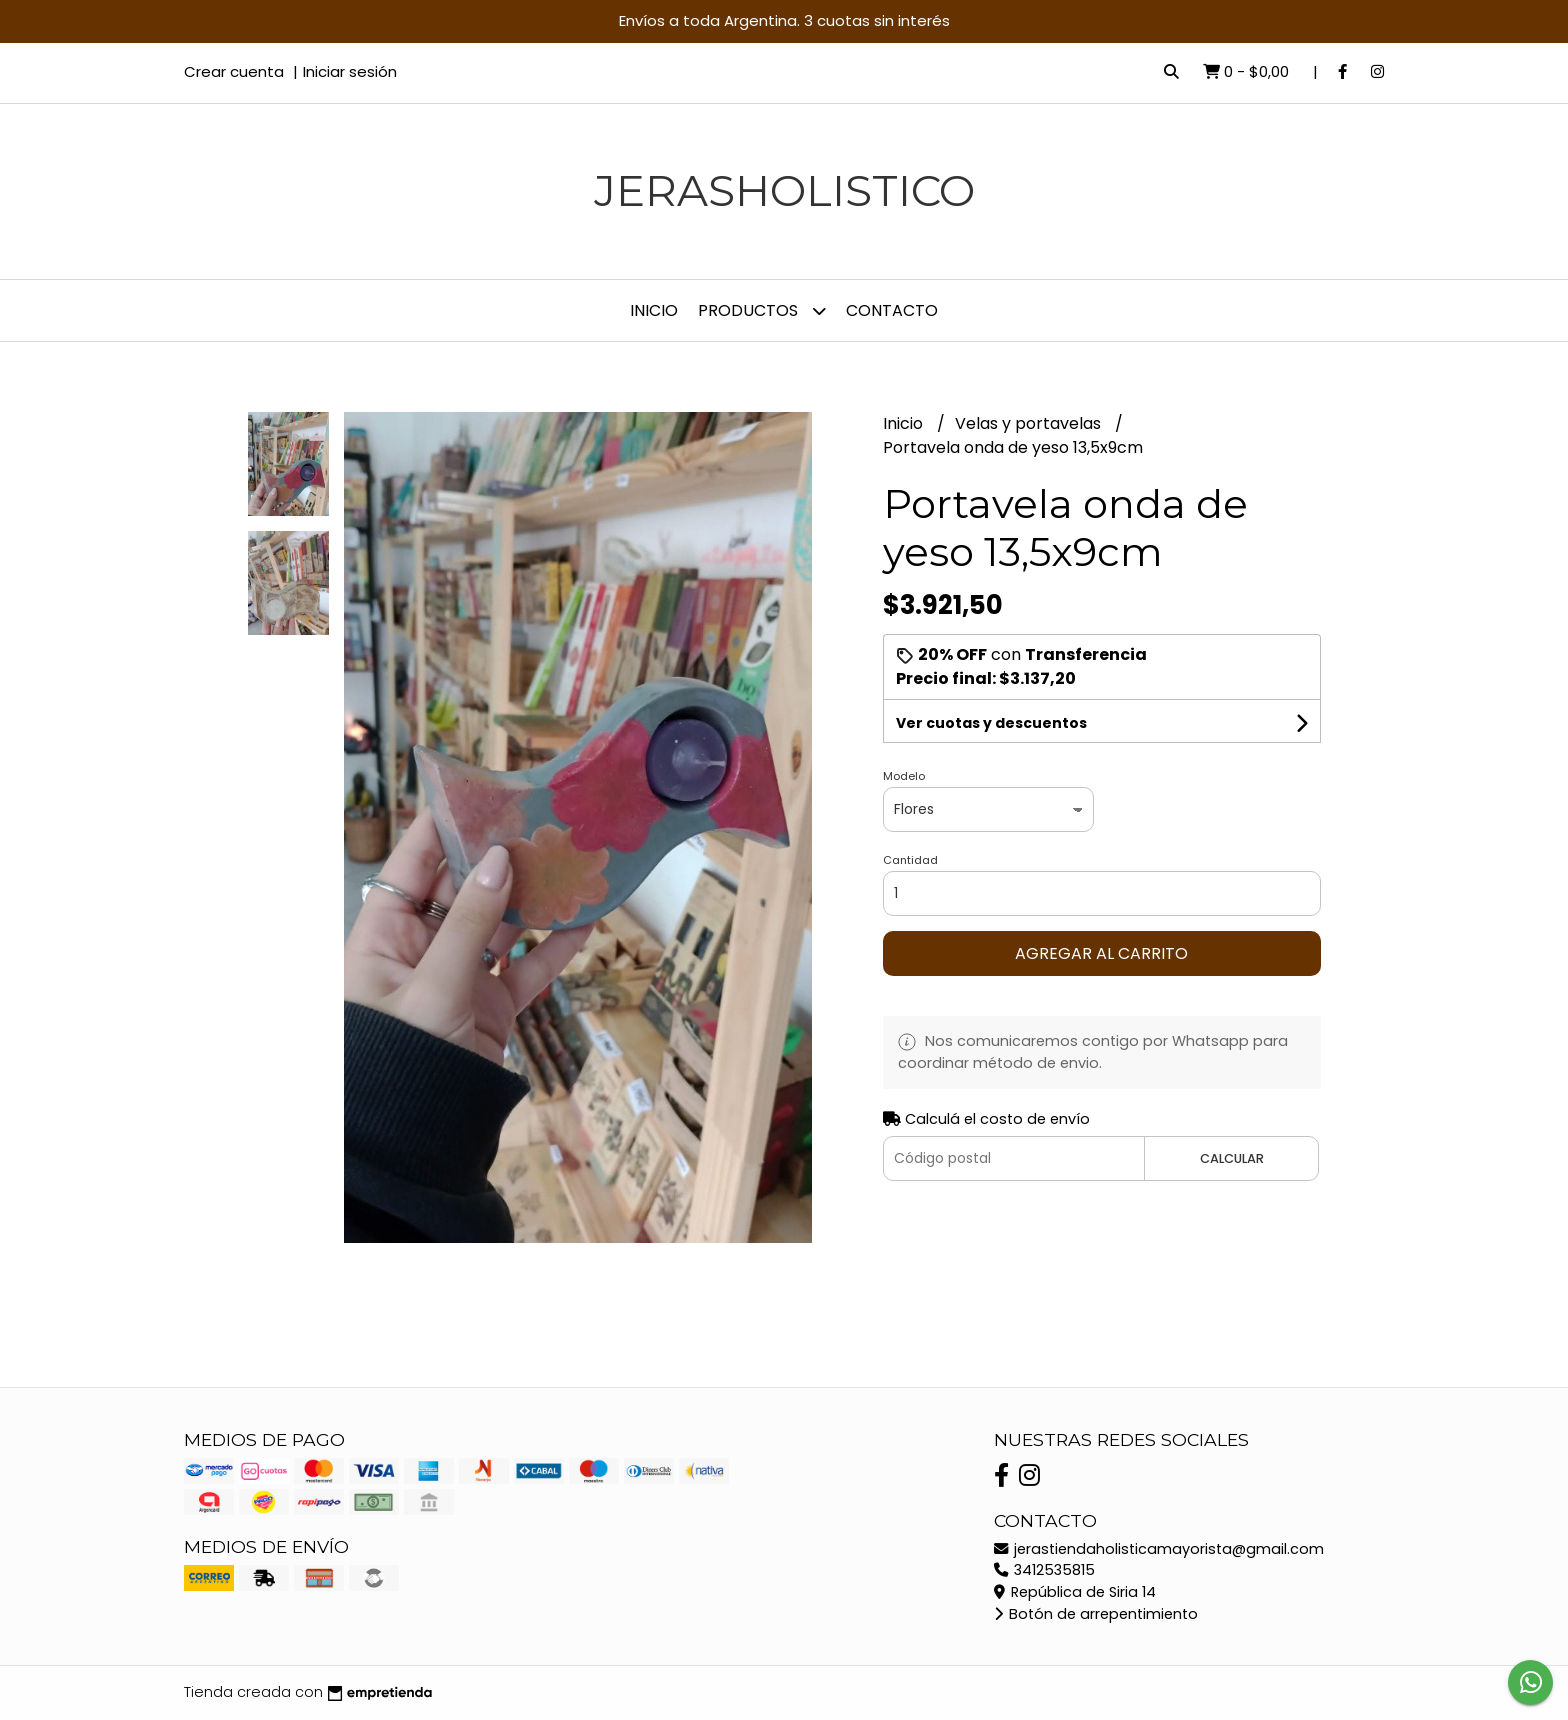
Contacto (892, 310)
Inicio (654, 310)
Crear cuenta (234, 71)
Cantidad (910, 860)
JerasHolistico (784, 190)
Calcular (1232, 1158)
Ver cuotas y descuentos (991, 723)
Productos (762, 310)
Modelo (904, 776)
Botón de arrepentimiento (1096, 1614)
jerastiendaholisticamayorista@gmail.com (1159, 1549)
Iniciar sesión (350, 71)
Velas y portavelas (1030, 423)
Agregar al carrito (1101, 953)
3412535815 (1044, 1570)
